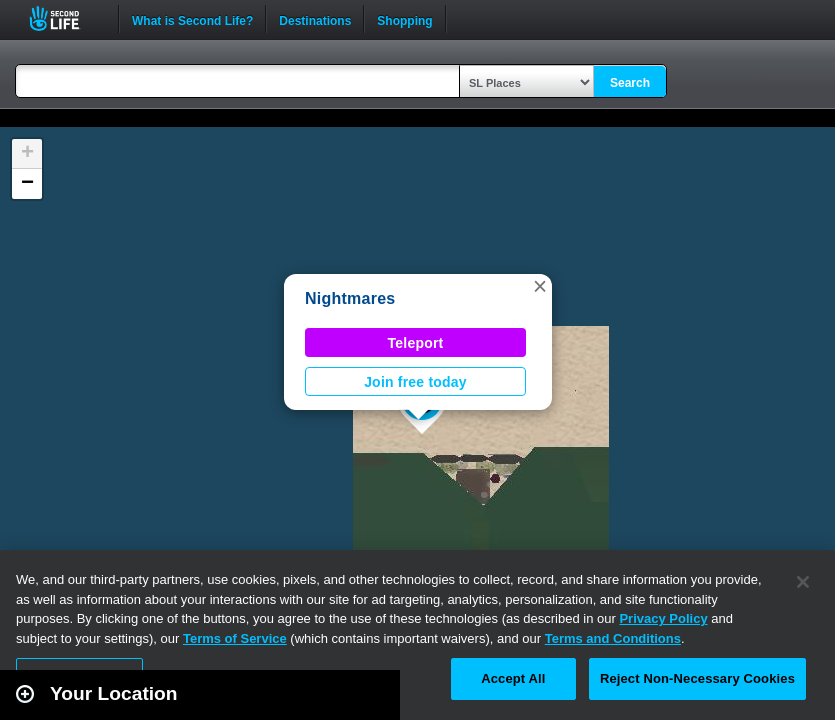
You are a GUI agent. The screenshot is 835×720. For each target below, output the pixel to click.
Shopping (404, 19)
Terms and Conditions (613, 638)
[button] (540, 286)
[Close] (803, 582)
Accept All (513, 678)
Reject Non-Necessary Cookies (697, 678)
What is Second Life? (192, 19)
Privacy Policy (663, 618)
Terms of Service (235, 638)
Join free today (415, 382)
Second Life (65, 18)
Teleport (416, 343)
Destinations (315, 19)
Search (630, 83)
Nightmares (350, 298)
